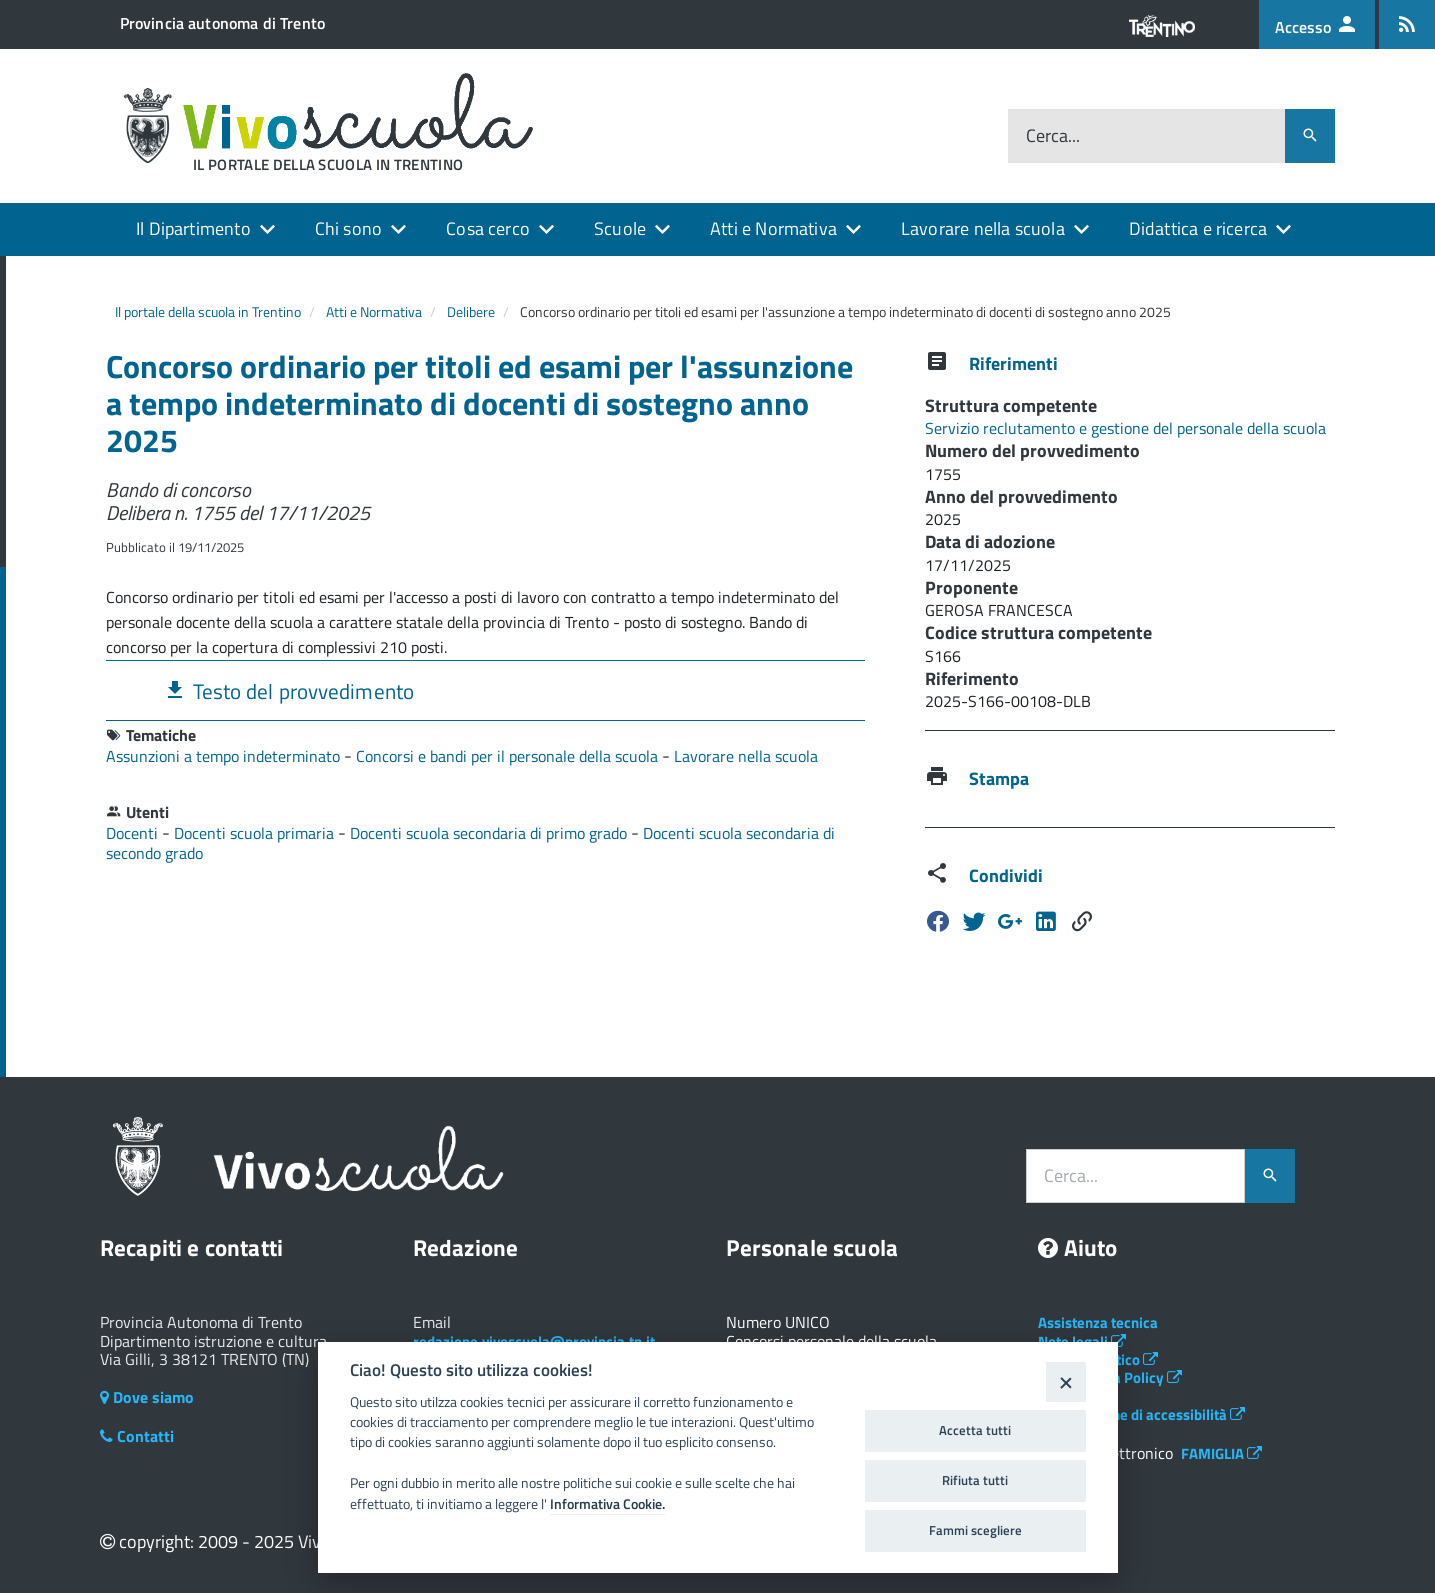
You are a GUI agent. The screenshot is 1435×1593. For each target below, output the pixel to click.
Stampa (999, 778)
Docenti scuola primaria (256, 833)
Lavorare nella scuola (983, 228)
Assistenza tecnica (1098, 1322)
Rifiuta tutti (975, 1480)
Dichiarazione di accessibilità (1141, 1414)
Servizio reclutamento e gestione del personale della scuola (1125, 428)
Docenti (134, 833)
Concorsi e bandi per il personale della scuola (509, 756)
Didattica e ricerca (1198, 228)
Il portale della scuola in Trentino (208, 311)
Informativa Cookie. (607, 1504)
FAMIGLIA (1221, 1453)
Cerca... (1053, 136)
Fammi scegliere (975, 1530)
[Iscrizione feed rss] (1407, 24)
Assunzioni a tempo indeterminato (225, 756)
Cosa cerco (488, 228)
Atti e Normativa (773, 228)
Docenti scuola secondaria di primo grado (490, 833)
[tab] (485, 690)
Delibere (471, 311)
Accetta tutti (975, 1430)
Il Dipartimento (193, 228)
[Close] (1065, 1381)
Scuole (620, 228)
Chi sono (348, 228)
